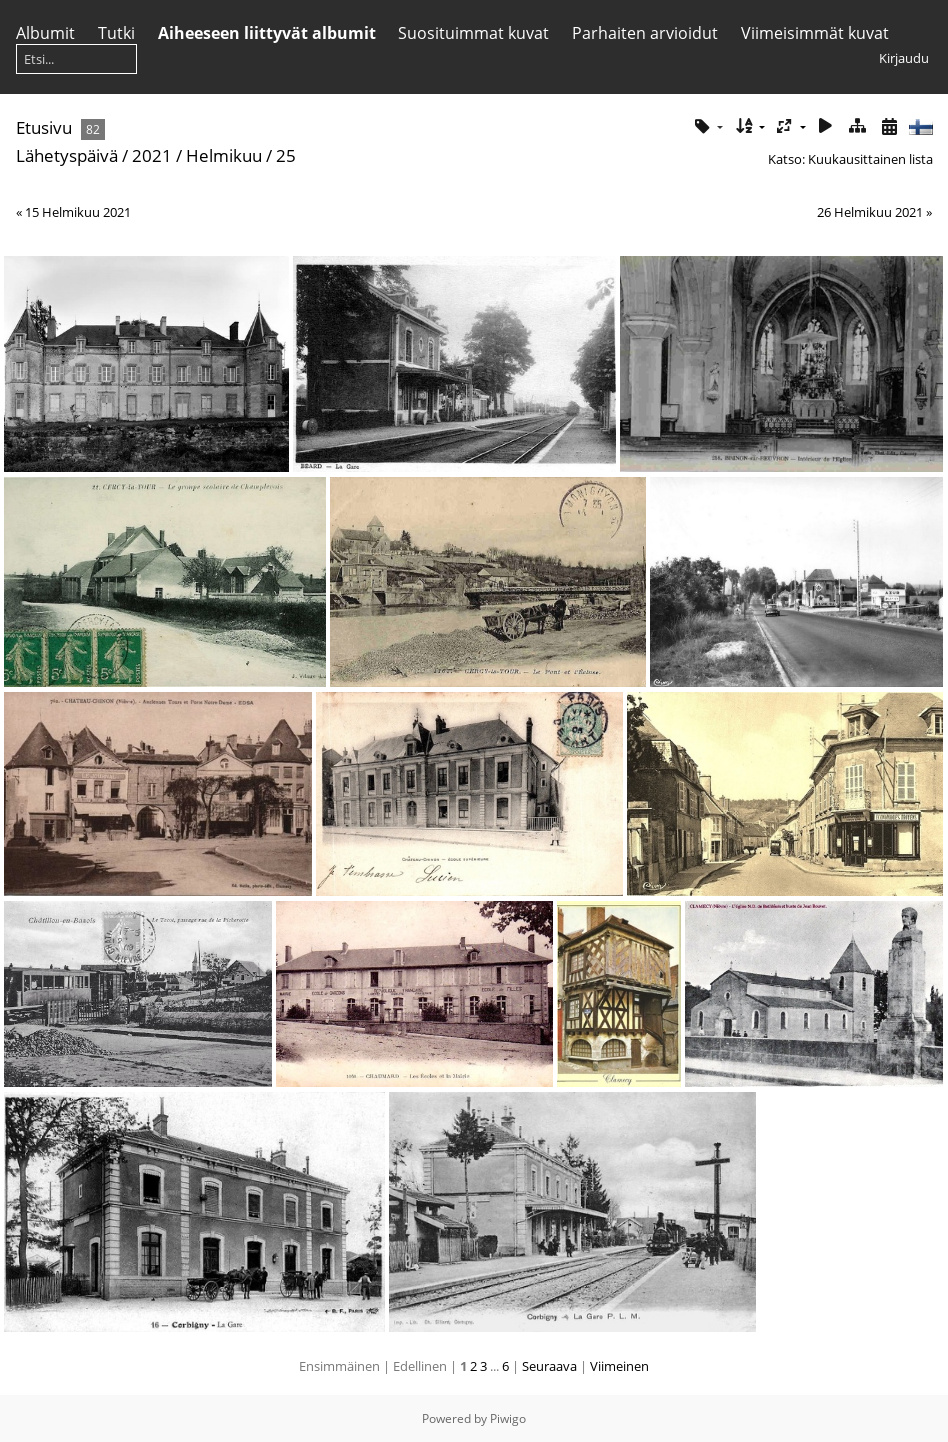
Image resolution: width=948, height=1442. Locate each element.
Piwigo (508, 1418)
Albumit (45, 33)
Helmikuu (224, 155)
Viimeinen (619, 1366)
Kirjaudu (904, 58)
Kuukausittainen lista (870, 159)
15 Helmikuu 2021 (78, 212)
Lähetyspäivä (67, 155)
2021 (152, 155)
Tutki (116, 33)
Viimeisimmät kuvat (815, 33)
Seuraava (549, 1366)
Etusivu (44, 127)
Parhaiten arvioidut (645, 33)
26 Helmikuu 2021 (870, 212)
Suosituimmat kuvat (473, 33)
